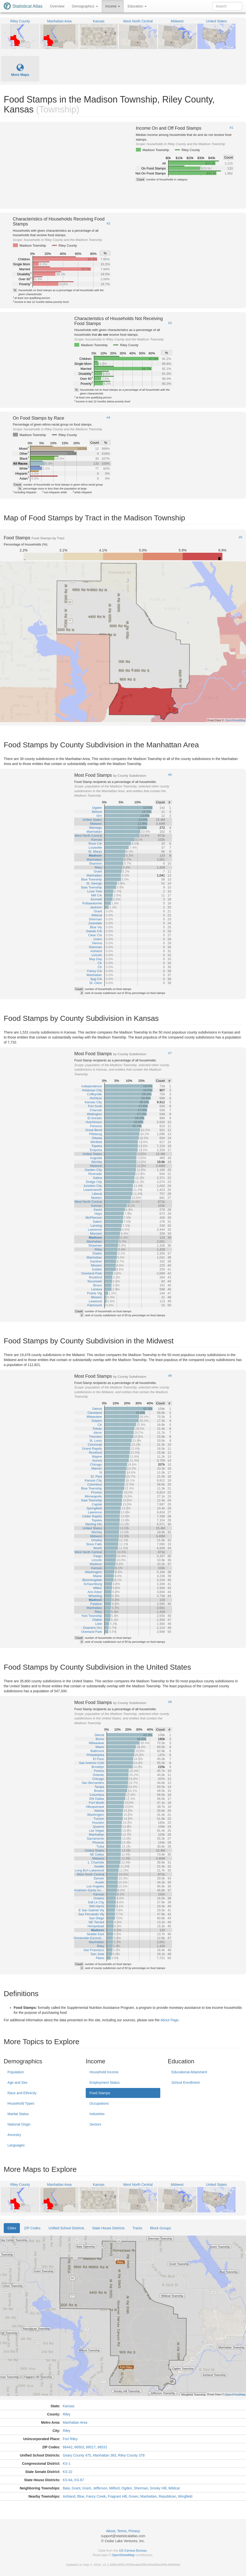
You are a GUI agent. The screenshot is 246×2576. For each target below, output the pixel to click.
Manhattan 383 (104, 2455)
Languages (16, 2145)
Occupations (99, 2103)
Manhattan (148, 2496)
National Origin (19, 2124)
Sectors (95, 2124)
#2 (108, 223)
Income (112, 6)
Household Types (20, 2103)
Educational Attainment (189, 2072)
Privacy (134, 2531)
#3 (170, 323)
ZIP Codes (32, 2228)
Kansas (69, 2406)
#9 (170, 1702)
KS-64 (68, 2480)
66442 (68, 2447)
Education (136, 6)
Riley (67, 2414)
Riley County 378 (131, 2455)
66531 (102, 2447)
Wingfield (185, 2496)
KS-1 (67, 2464)
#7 (170, 1053)
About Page (169, 2020)
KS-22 (68, 2472)
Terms (121, 2531)
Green (133, 2496)
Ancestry (14, 2135)
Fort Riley (70, 2439)
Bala (66, 2488)
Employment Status (104, 2082)
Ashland (69, 2496)
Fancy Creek (96, 2496)
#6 (170, 774)
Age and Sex (17, 2082)
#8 (170, 1375)
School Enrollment (185, 2082)
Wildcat (174, 2488)
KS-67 (79, 2480)
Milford (114, 2488)
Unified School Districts (66, 2228)
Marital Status (18, 2114)
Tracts (137, 2228)
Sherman (141, 2488)
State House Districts (108, 2228)
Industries (97, 2114)
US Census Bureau (133, 2550)
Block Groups (160, 2228)
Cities (11, 2228)
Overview (57, 6)
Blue (80, 2496)
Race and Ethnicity (22, 2093)
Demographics (85, 6)
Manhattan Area (75, 2422)
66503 (79, 2447)
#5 (240, 537)
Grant (76, 2488)
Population (15, 2072)
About (110, 2531)
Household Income (104, 2072)
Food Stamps (99, 2093)
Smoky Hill (158, 2488)
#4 (108, 417)
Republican (167, 2496)
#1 (231, 127)
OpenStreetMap (123, 2555)
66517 (91, 2447)
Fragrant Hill (117, 2496)
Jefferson (100, 2488)
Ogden (127, 2488)
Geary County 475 (77, 2455)
